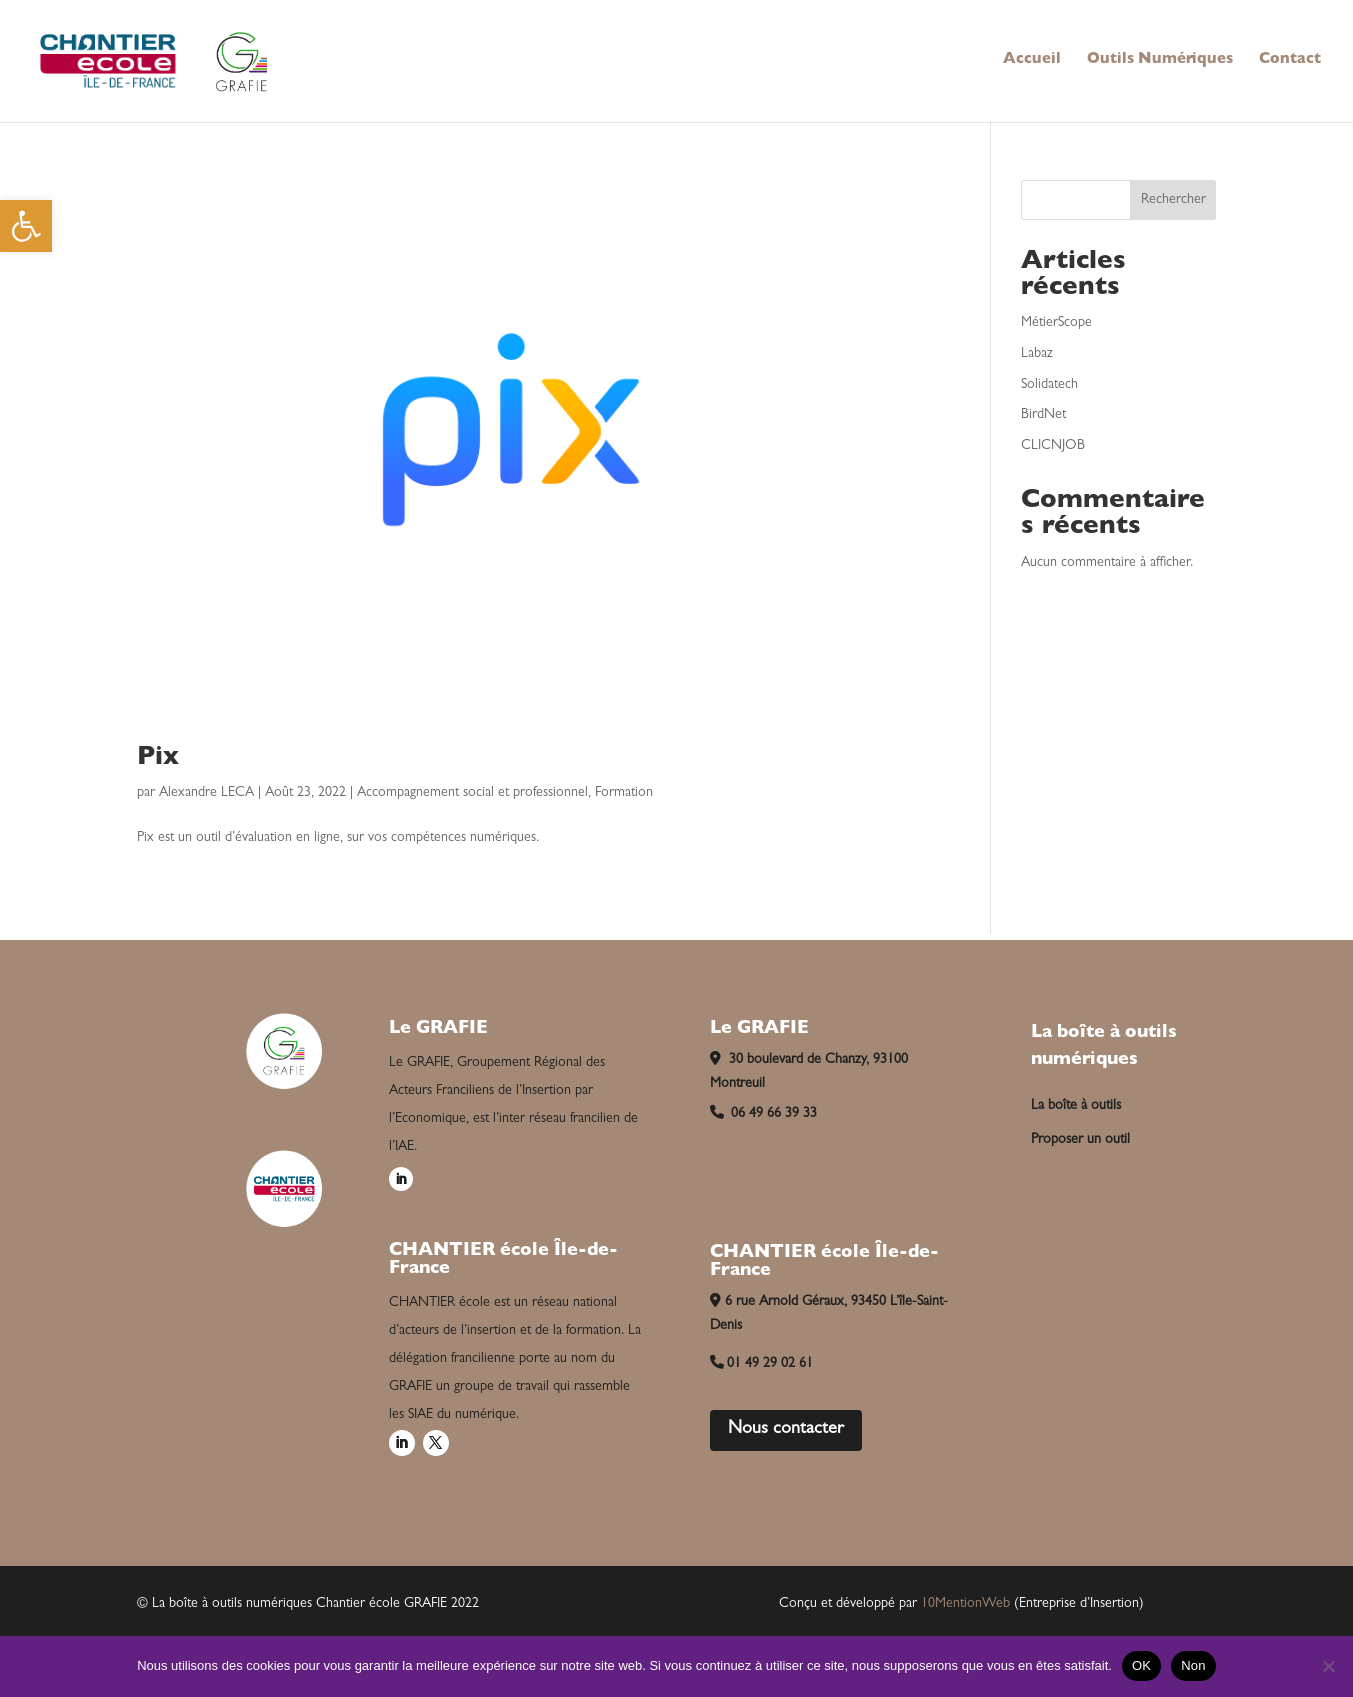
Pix (158, 759)
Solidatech (1049, 385)
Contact (1290, 61)
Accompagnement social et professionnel (472, 793)
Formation (624, 793)
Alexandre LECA (206, 793)
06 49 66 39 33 (764, 1114)
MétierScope (1056, 323)
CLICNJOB (1053, 446)
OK (1141, 1665)
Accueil (1032, 61)
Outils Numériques (1160, 61)
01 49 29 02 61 (762, 1364)
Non (1193, 1665)
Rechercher (1173, 200)
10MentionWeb (965, 1604)
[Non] (1328, 1666)
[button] (26, 226)
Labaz (1037, 354)
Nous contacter (786, 1430)
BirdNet (1043, 415)
